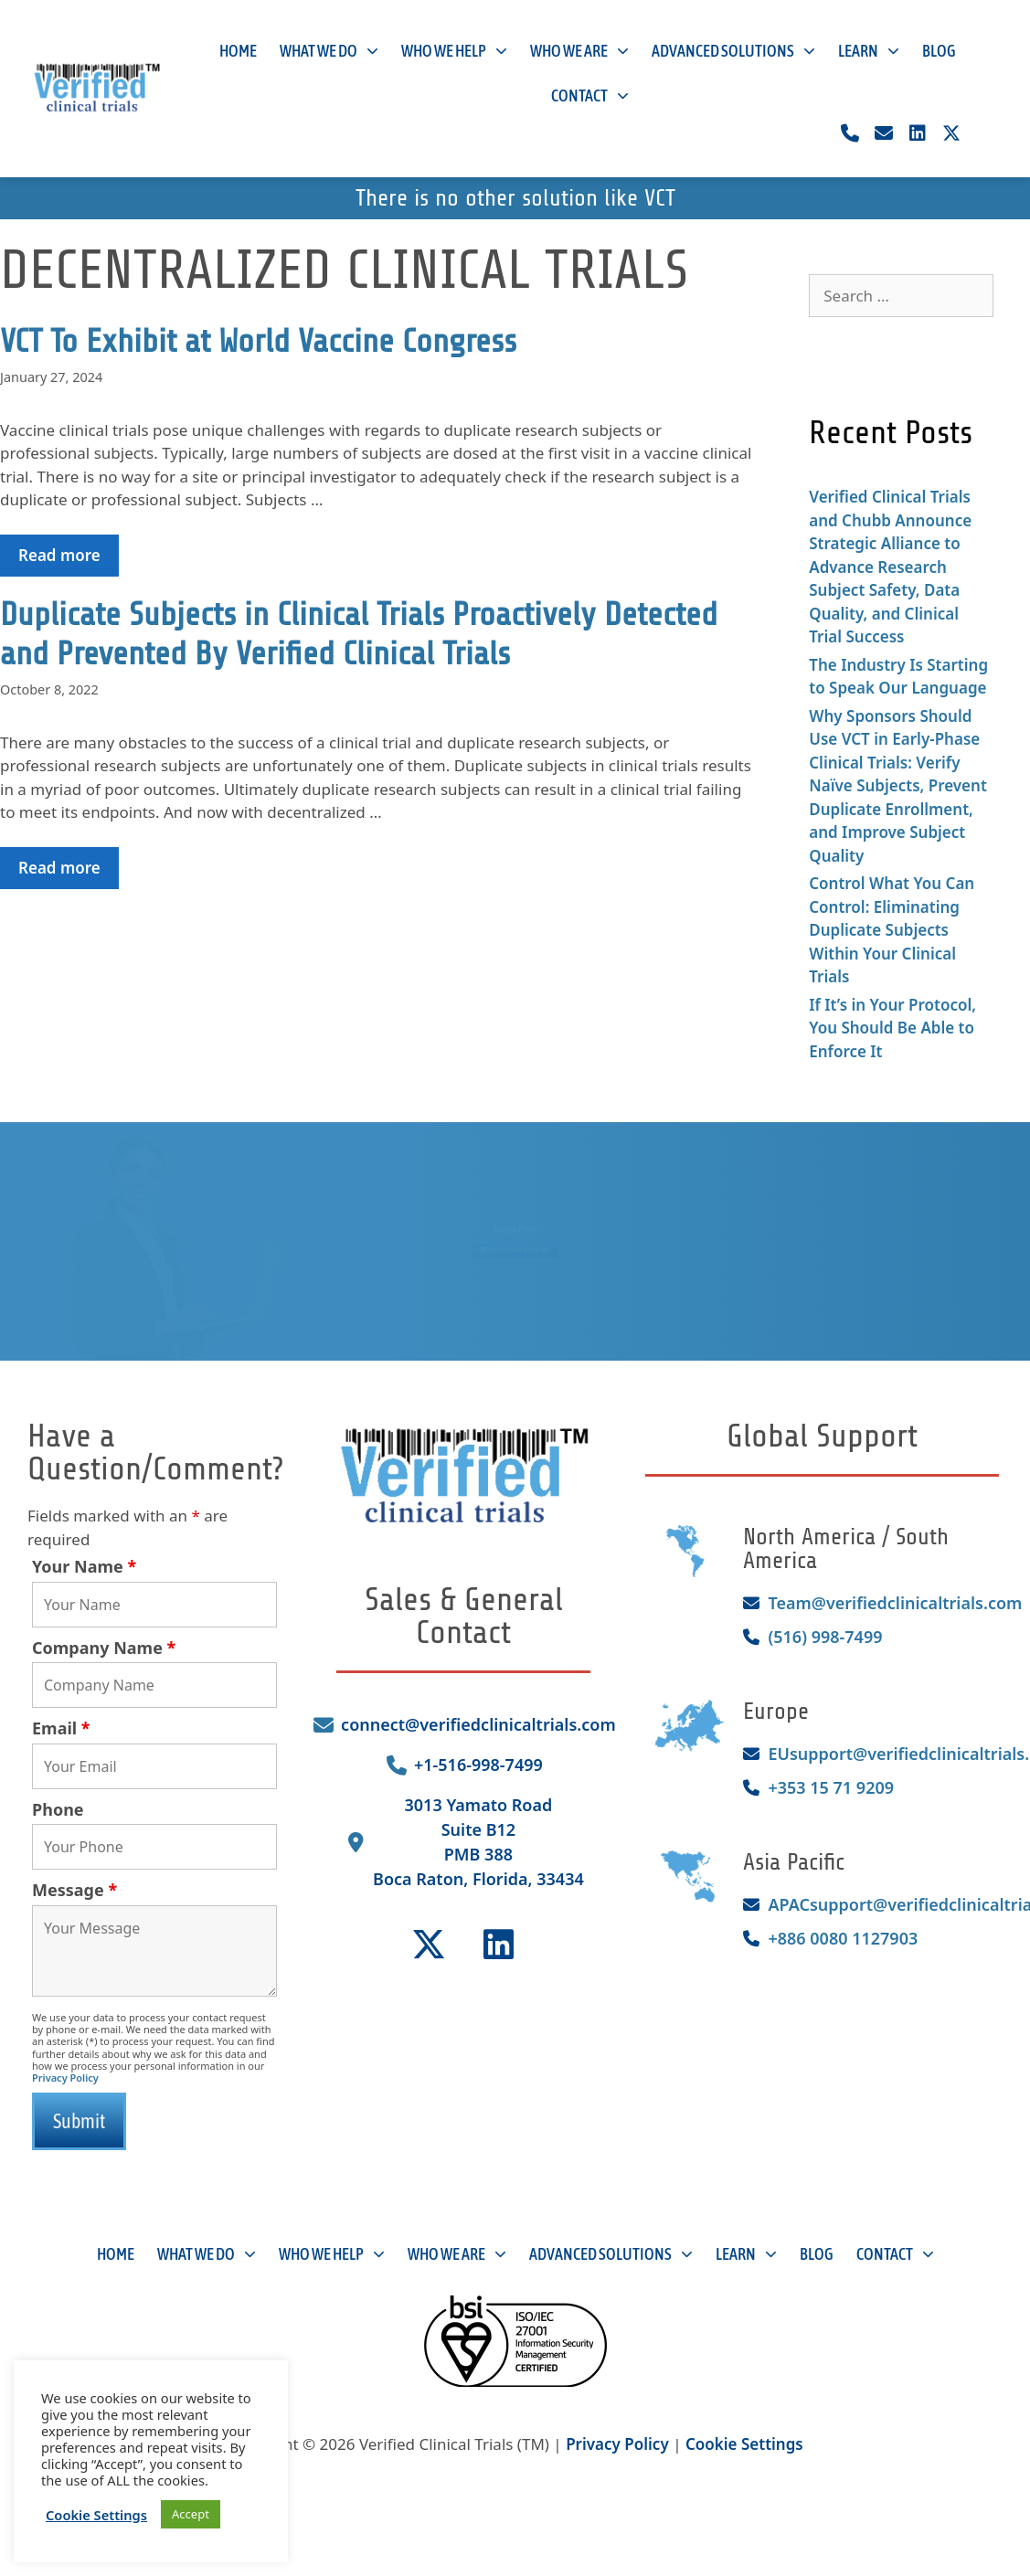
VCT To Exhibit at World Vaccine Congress (258, 341)
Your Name (84, 1566)
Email (61, 1728)
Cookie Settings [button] (744, 2443)
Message (74, 1890)
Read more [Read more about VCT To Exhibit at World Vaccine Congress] (59, 555)
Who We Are (579, 52)
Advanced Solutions (733, 52)
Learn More (515, 1220)
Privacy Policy (65, 2077)
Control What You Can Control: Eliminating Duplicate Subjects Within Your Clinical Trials (891, 930)
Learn (868, 52)
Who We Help (454, 52)
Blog (939, 50)
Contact (590, 96)
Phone (58, 1809)
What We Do (329, 52)
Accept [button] (190, 2514)
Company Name (103, 1648)
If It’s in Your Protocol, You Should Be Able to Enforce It (892, 1028)
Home (238, 50)
